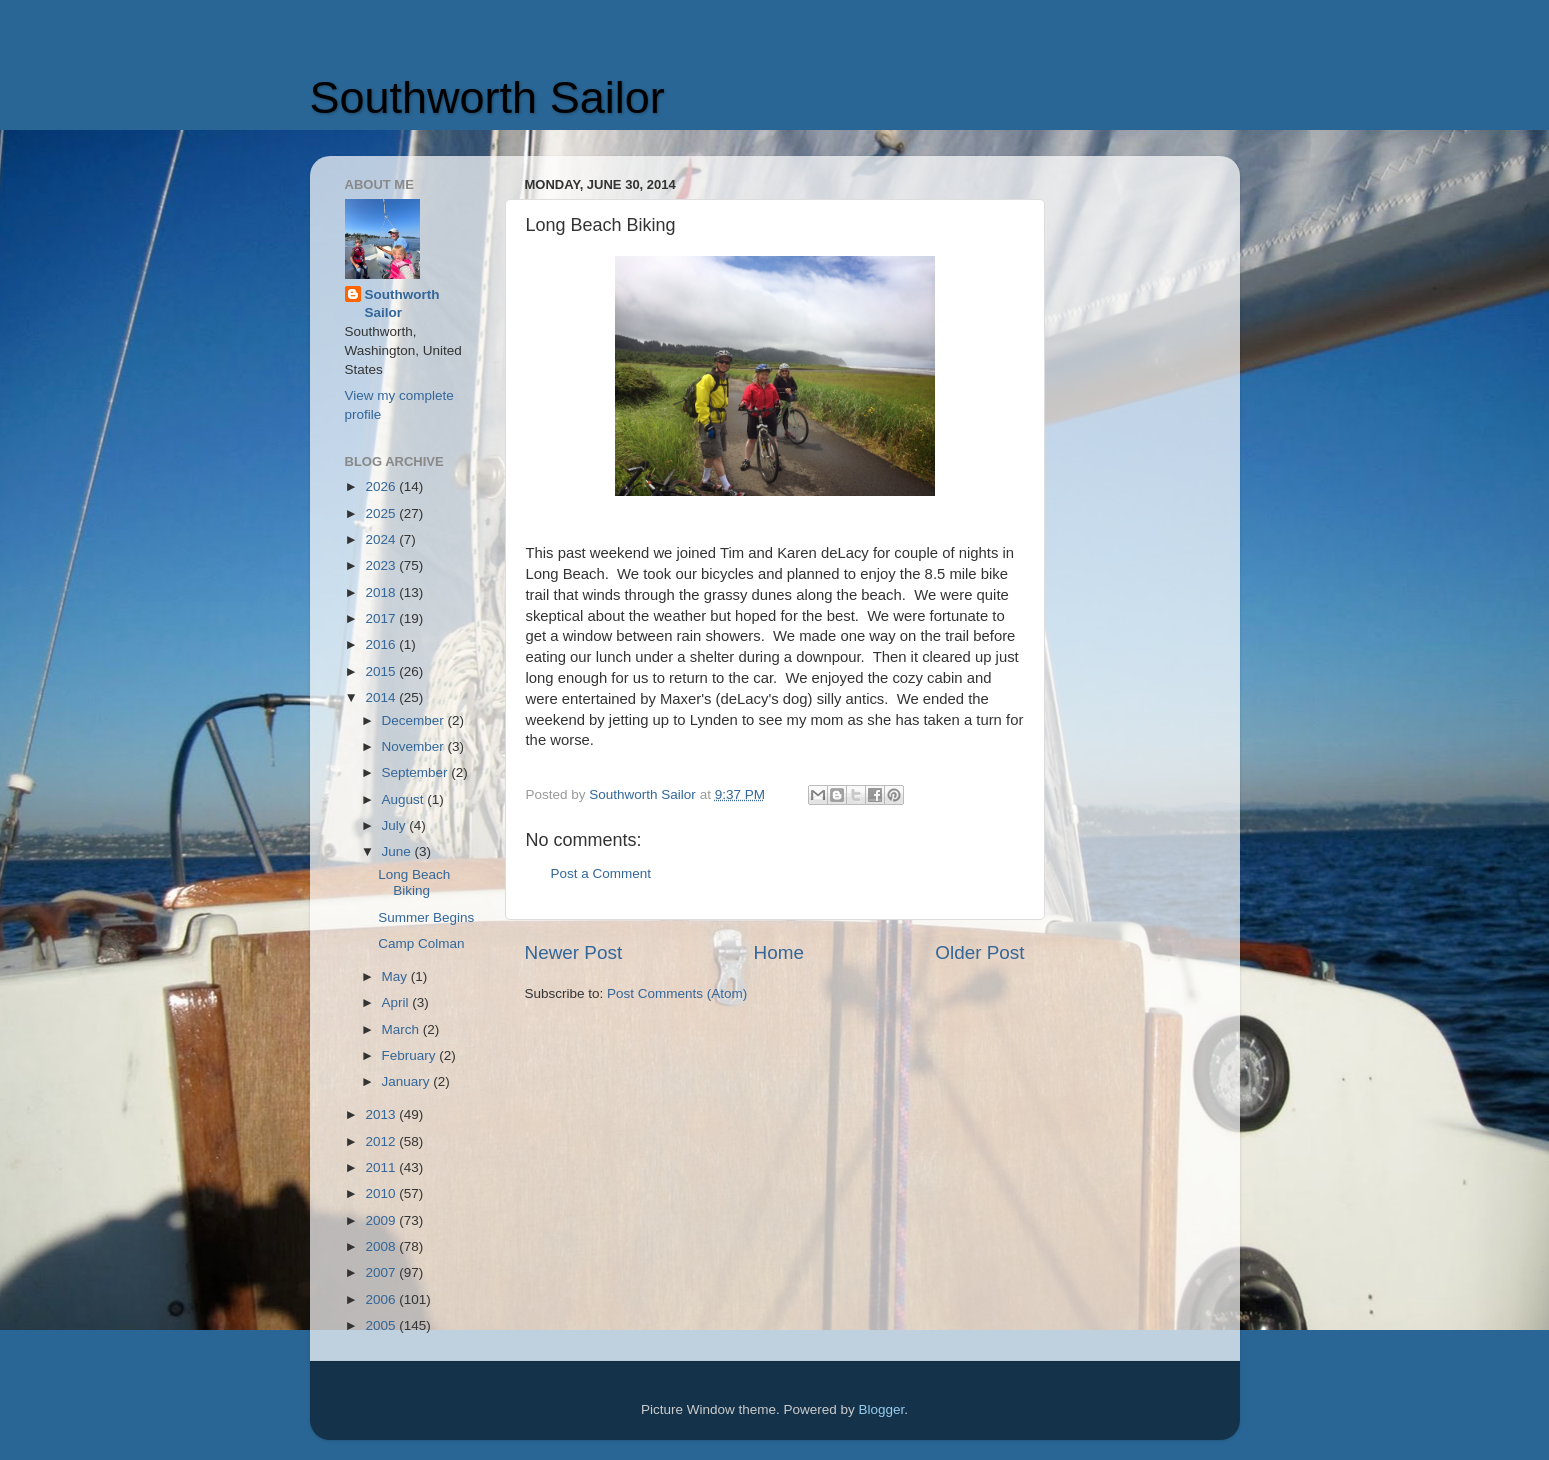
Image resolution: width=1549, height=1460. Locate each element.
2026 (382, 486)
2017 (382, 618)
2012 (382, 1141)
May (396, 976)
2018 (382, 592)
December (415, 720)
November (415, 746)
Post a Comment (601, 873)
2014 (382, 697)
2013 (382, 1114)
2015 (382, 671)
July (396, 825)
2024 (382, 539)
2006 (382, 1299)
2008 (382, 1246)
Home (779, 952)
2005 (382, 1325)
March (402, 1029)
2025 (382, 513)
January (408, 1081)
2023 (382, 565)
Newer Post (574, 952)
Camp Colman (421, 943)
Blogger (882, 1409)
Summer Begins (426, 917)
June (398, 851)
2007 (382, 1272)
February (411, 1055)
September (417, 772)
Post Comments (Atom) (677, 993)
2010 (382, 1193)
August (405, 799)
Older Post (979, 952)
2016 (382, 644)
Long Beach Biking (414, 882)
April (397, 1002)
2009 (382, 1220)
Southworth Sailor (487, 97)
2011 (382, 1167)
